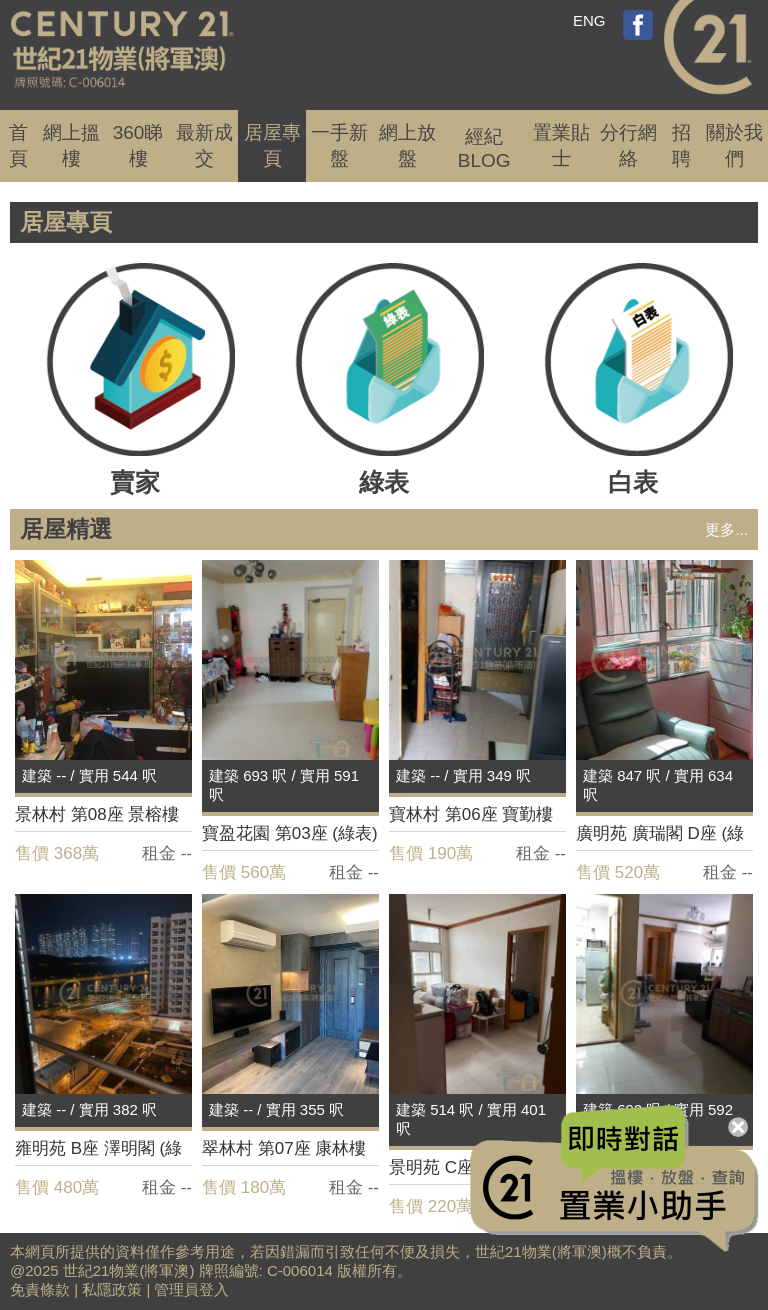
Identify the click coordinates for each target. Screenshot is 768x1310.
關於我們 (734, 145)
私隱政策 (112, 1289)
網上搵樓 (71, 145)
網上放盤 (407, 145)
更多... (726, 529)
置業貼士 (561, 145)
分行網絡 (628, 145)
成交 (204, 145)
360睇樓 (138, 145)
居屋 (272, 145)
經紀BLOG (484, 148)
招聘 (681, 145)
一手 (339, 145)
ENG (589, 20)
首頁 (18, 145)
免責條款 (40, 1289)
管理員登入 (191, 1289)
